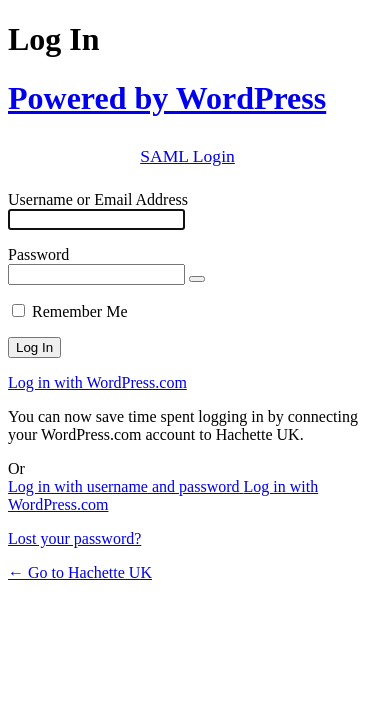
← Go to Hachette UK (80, 572)
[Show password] (197, 279)
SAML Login (187, 156)
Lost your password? (74, 538)
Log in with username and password (126, 486)
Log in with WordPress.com (97, 382)
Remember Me (80, 311)
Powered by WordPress (167, 98)
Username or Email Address (98, 199)
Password (38, 254)
